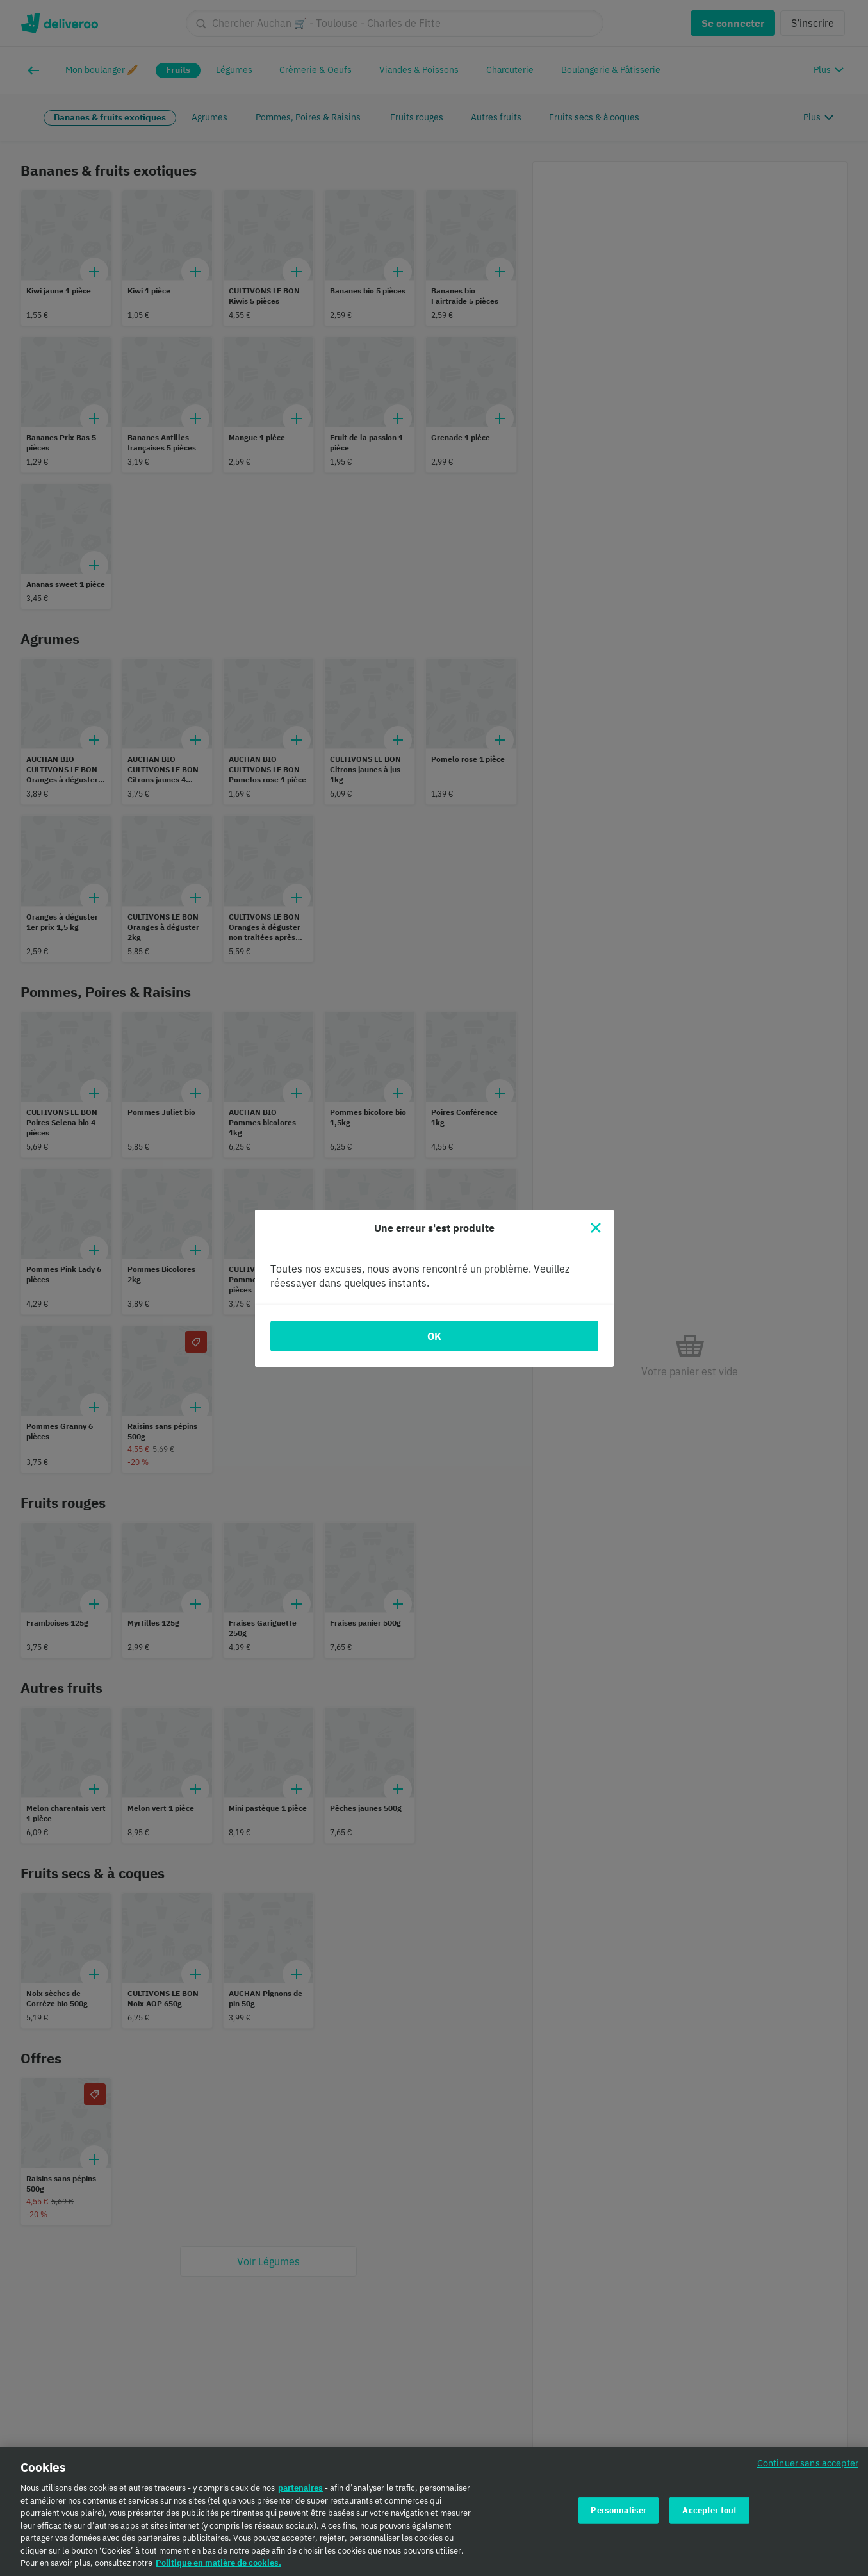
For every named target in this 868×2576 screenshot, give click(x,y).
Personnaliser (618, 2514)
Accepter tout (709, 2514)
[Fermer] (595, 1227)
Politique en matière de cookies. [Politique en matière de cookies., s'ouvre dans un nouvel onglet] (218, 2568)
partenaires (300, 2493)
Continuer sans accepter (807, 2468)
